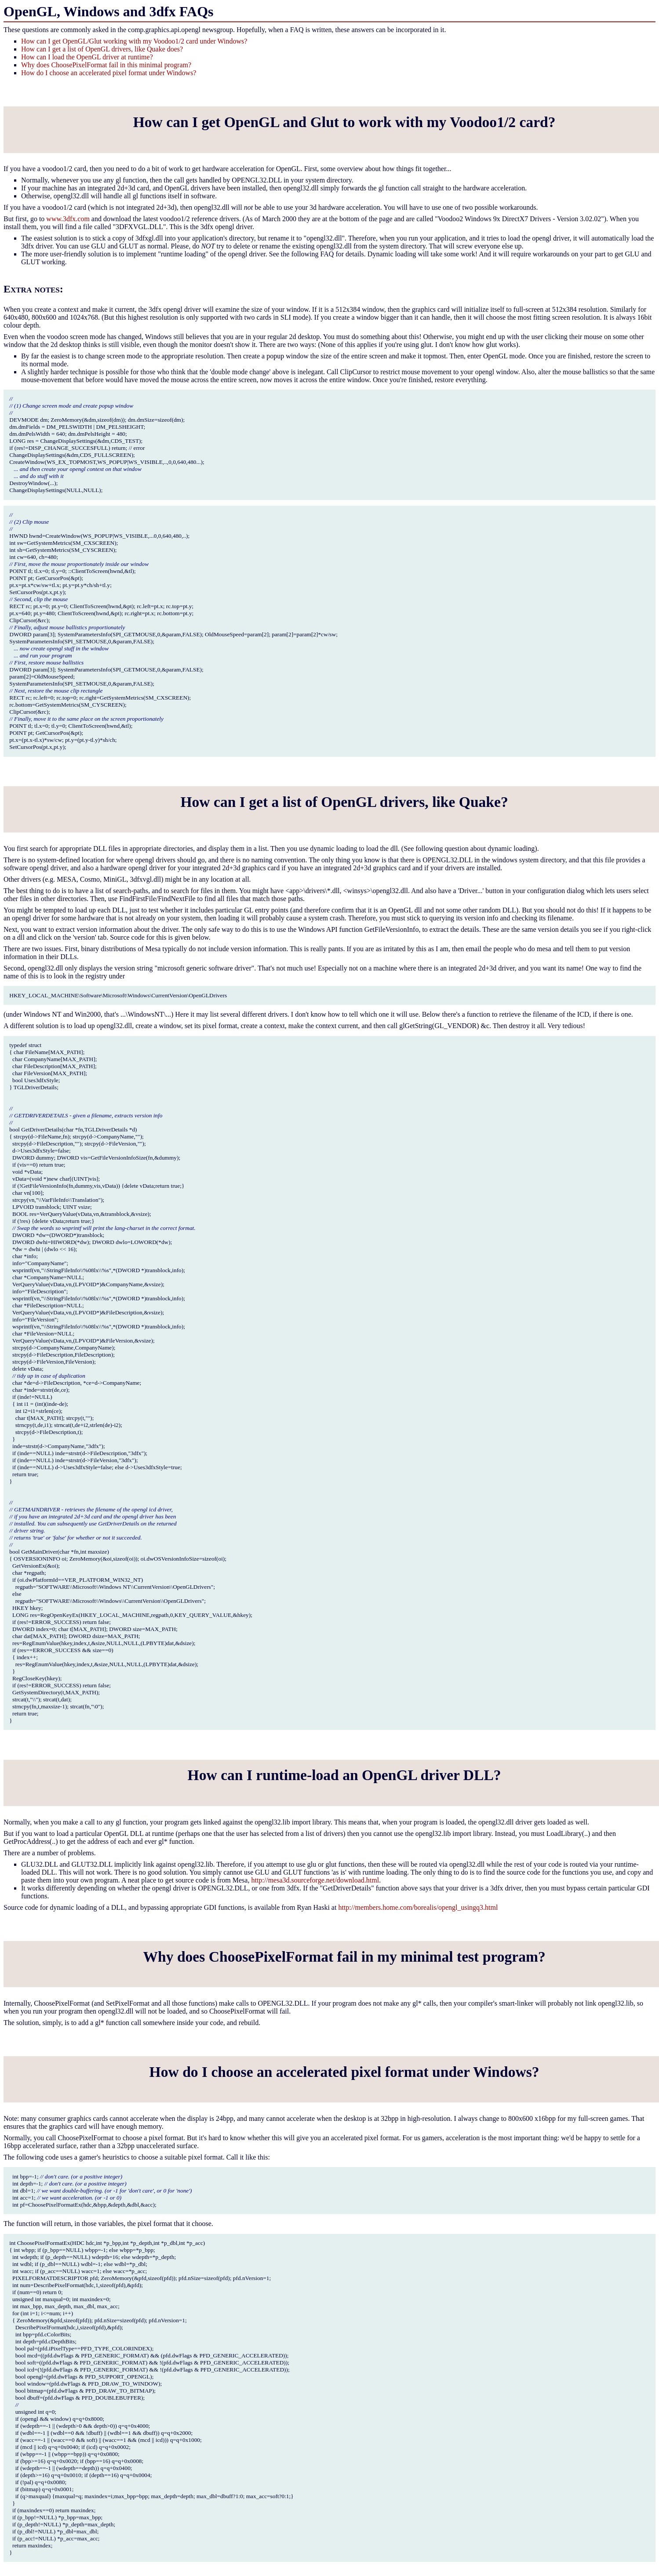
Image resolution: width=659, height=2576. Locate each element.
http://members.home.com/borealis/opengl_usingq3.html (418, 1907)
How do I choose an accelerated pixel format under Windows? (108, 73)
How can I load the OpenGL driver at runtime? (87, 57)
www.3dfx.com (68, 219)
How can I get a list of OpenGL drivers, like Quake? (344, 802)
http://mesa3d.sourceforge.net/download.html (315, 1880)
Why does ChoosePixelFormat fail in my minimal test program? (344, 1956)
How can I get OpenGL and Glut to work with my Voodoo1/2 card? (344, 122)
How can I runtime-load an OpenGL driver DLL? (344, 1775)
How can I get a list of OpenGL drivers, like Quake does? (102, 49)
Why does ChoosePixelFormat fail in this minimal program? (106, 65)
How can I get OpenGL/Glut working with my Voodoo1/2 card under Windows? (134, 41)
